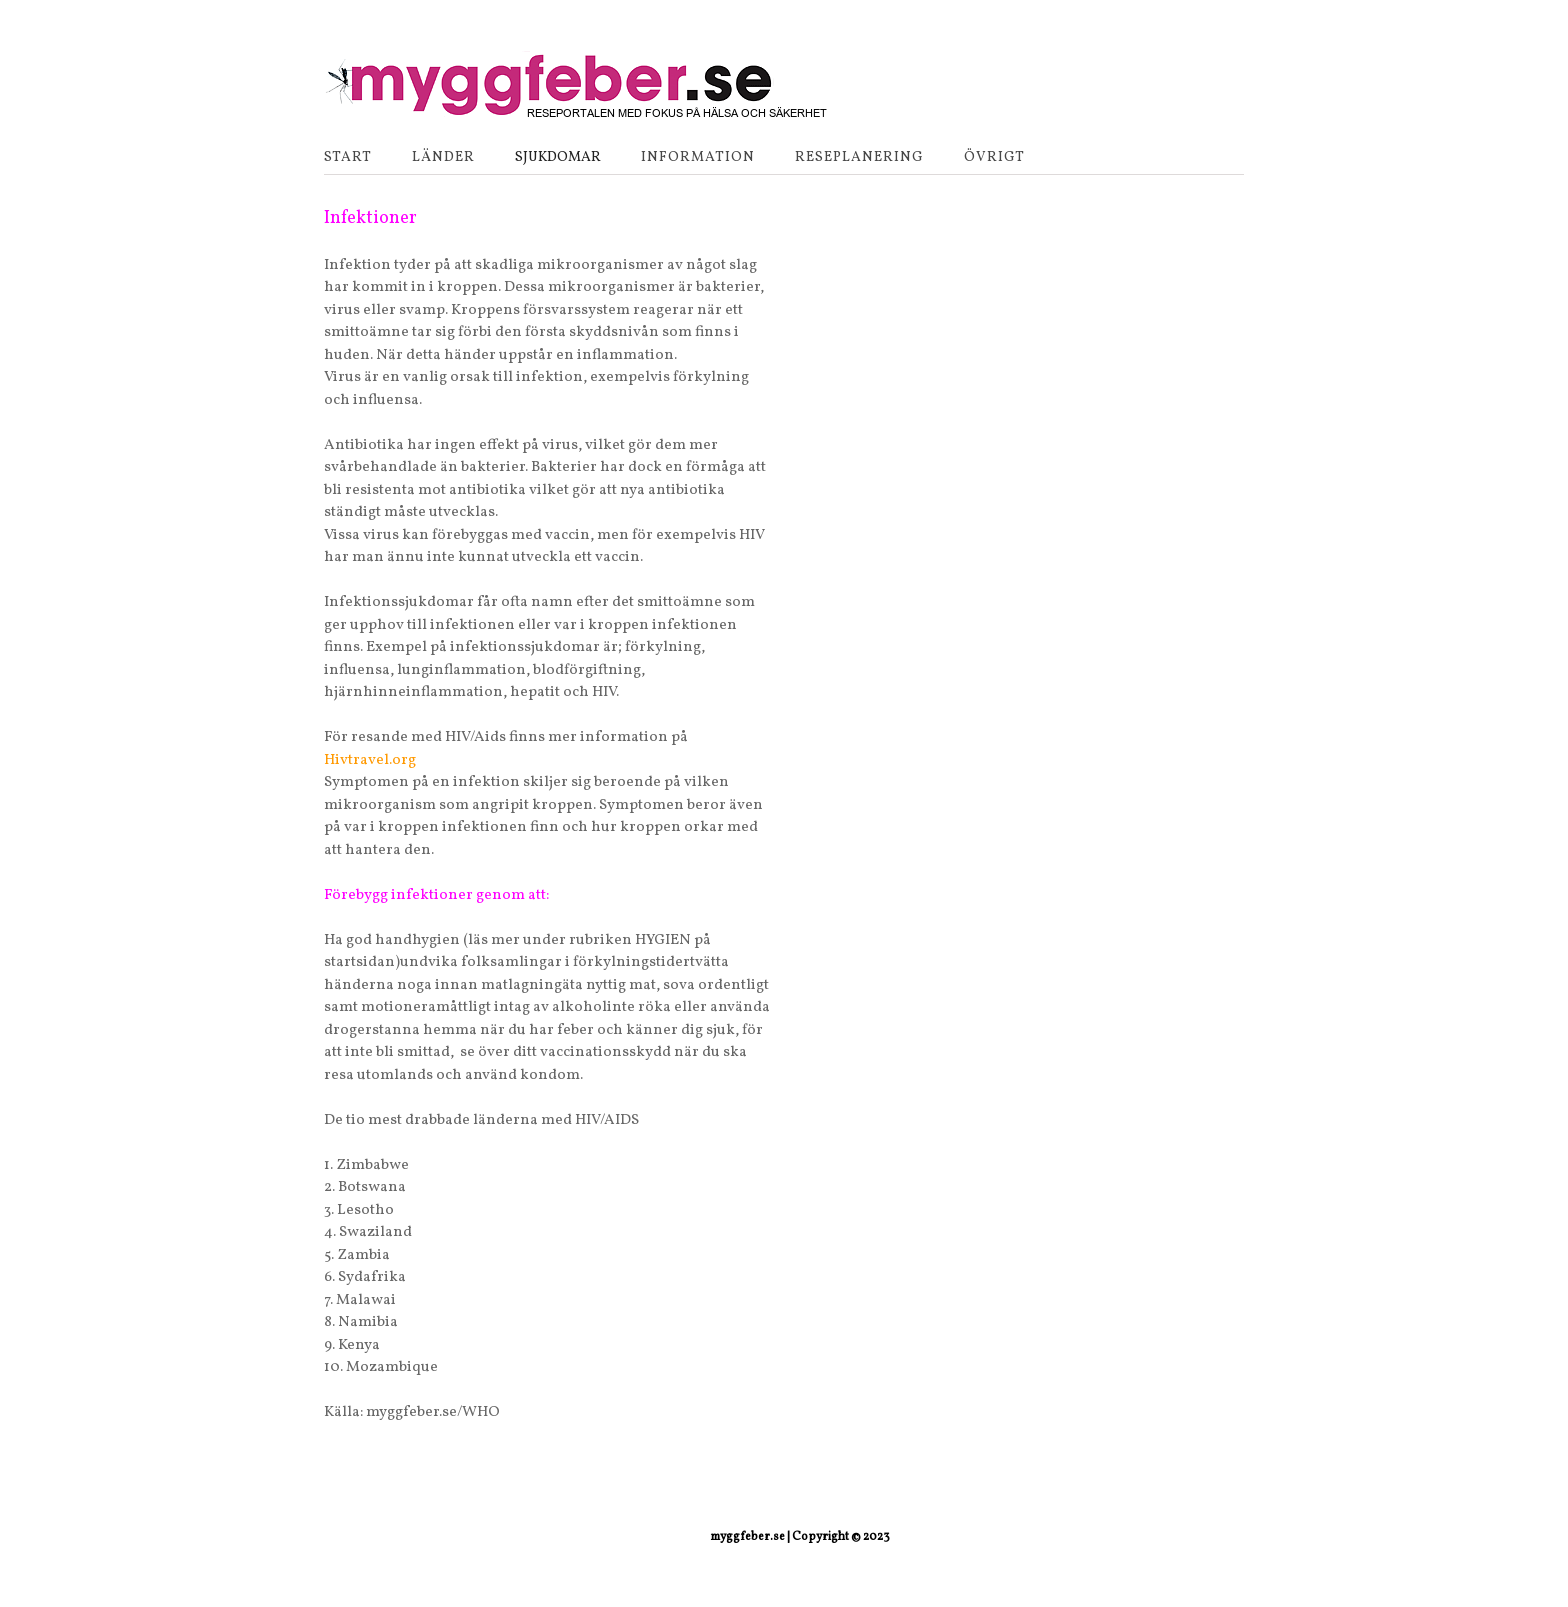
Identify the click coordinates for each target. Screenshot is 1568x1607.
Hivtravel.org (370, 760)
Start (348, 157)
